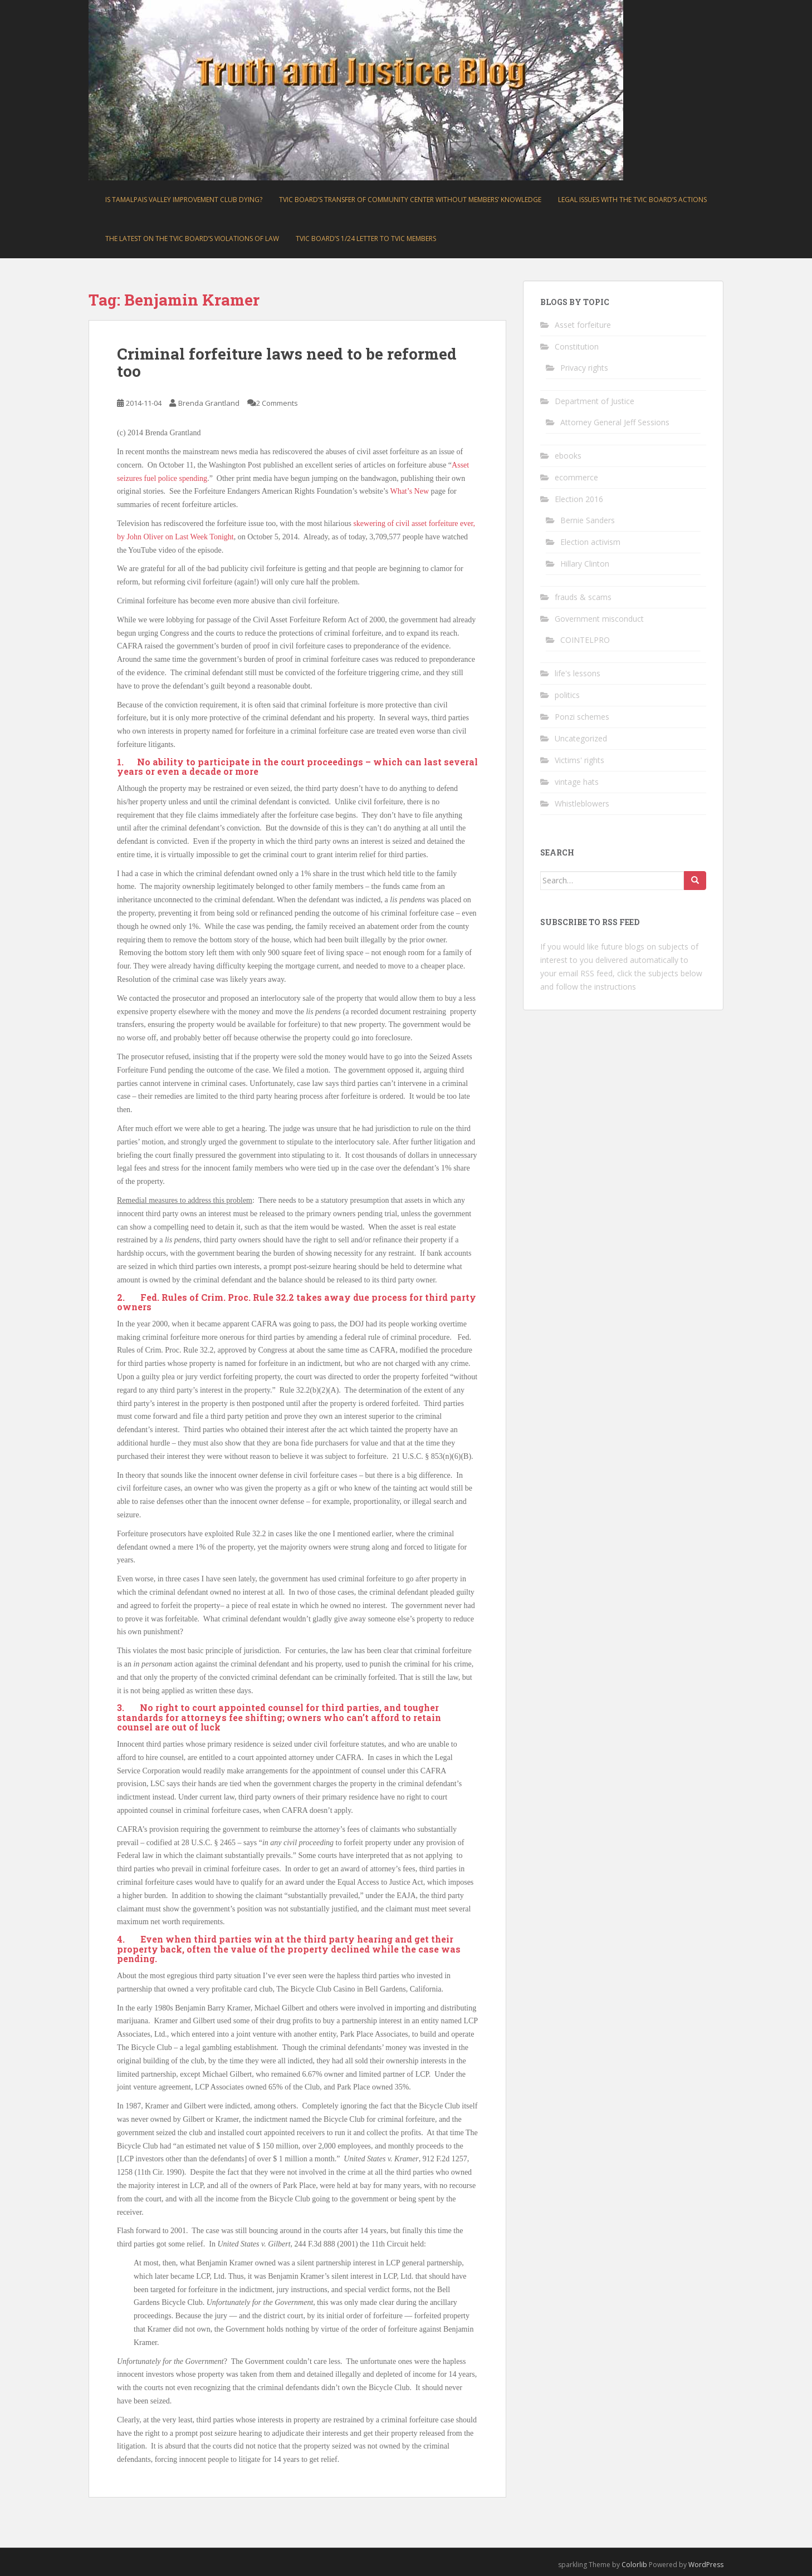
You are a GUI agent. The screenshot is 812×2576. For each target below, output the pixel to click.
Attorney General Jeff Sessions (614, 422)
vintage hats (577, 781)
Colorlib (634, 2564)
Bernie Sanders (587, 520)
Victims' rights (579, 760)
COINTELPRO (585, 640)
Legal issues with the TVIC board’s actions (632, 199)
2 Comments (277, 403)
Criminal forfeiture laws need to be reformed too (287, 362)
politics (567, 695)
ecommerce (576, 477)
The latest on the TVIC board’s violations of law (192, 238)
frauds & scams (583, 597)
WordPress (705, 2564)
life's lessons (577, 673)
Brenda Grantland (208, 403)
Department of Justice (594, 401)
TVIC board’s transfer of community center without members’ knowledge (410, 199)
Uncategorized (581, 738)
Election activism (590, 542)
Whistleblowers (582, 803)
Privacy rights (584, 367)
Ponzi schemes (582, 716)
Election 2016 (579, 499)
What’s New (410, 491)
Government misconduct (599, 618)
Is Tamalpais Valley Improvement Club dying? (183, 199)
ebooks (568, 455)
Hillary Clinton (584, 563)
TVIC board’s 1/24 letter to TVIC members (366, 238)
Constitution (577, 346)
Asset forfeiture (583, 324)
